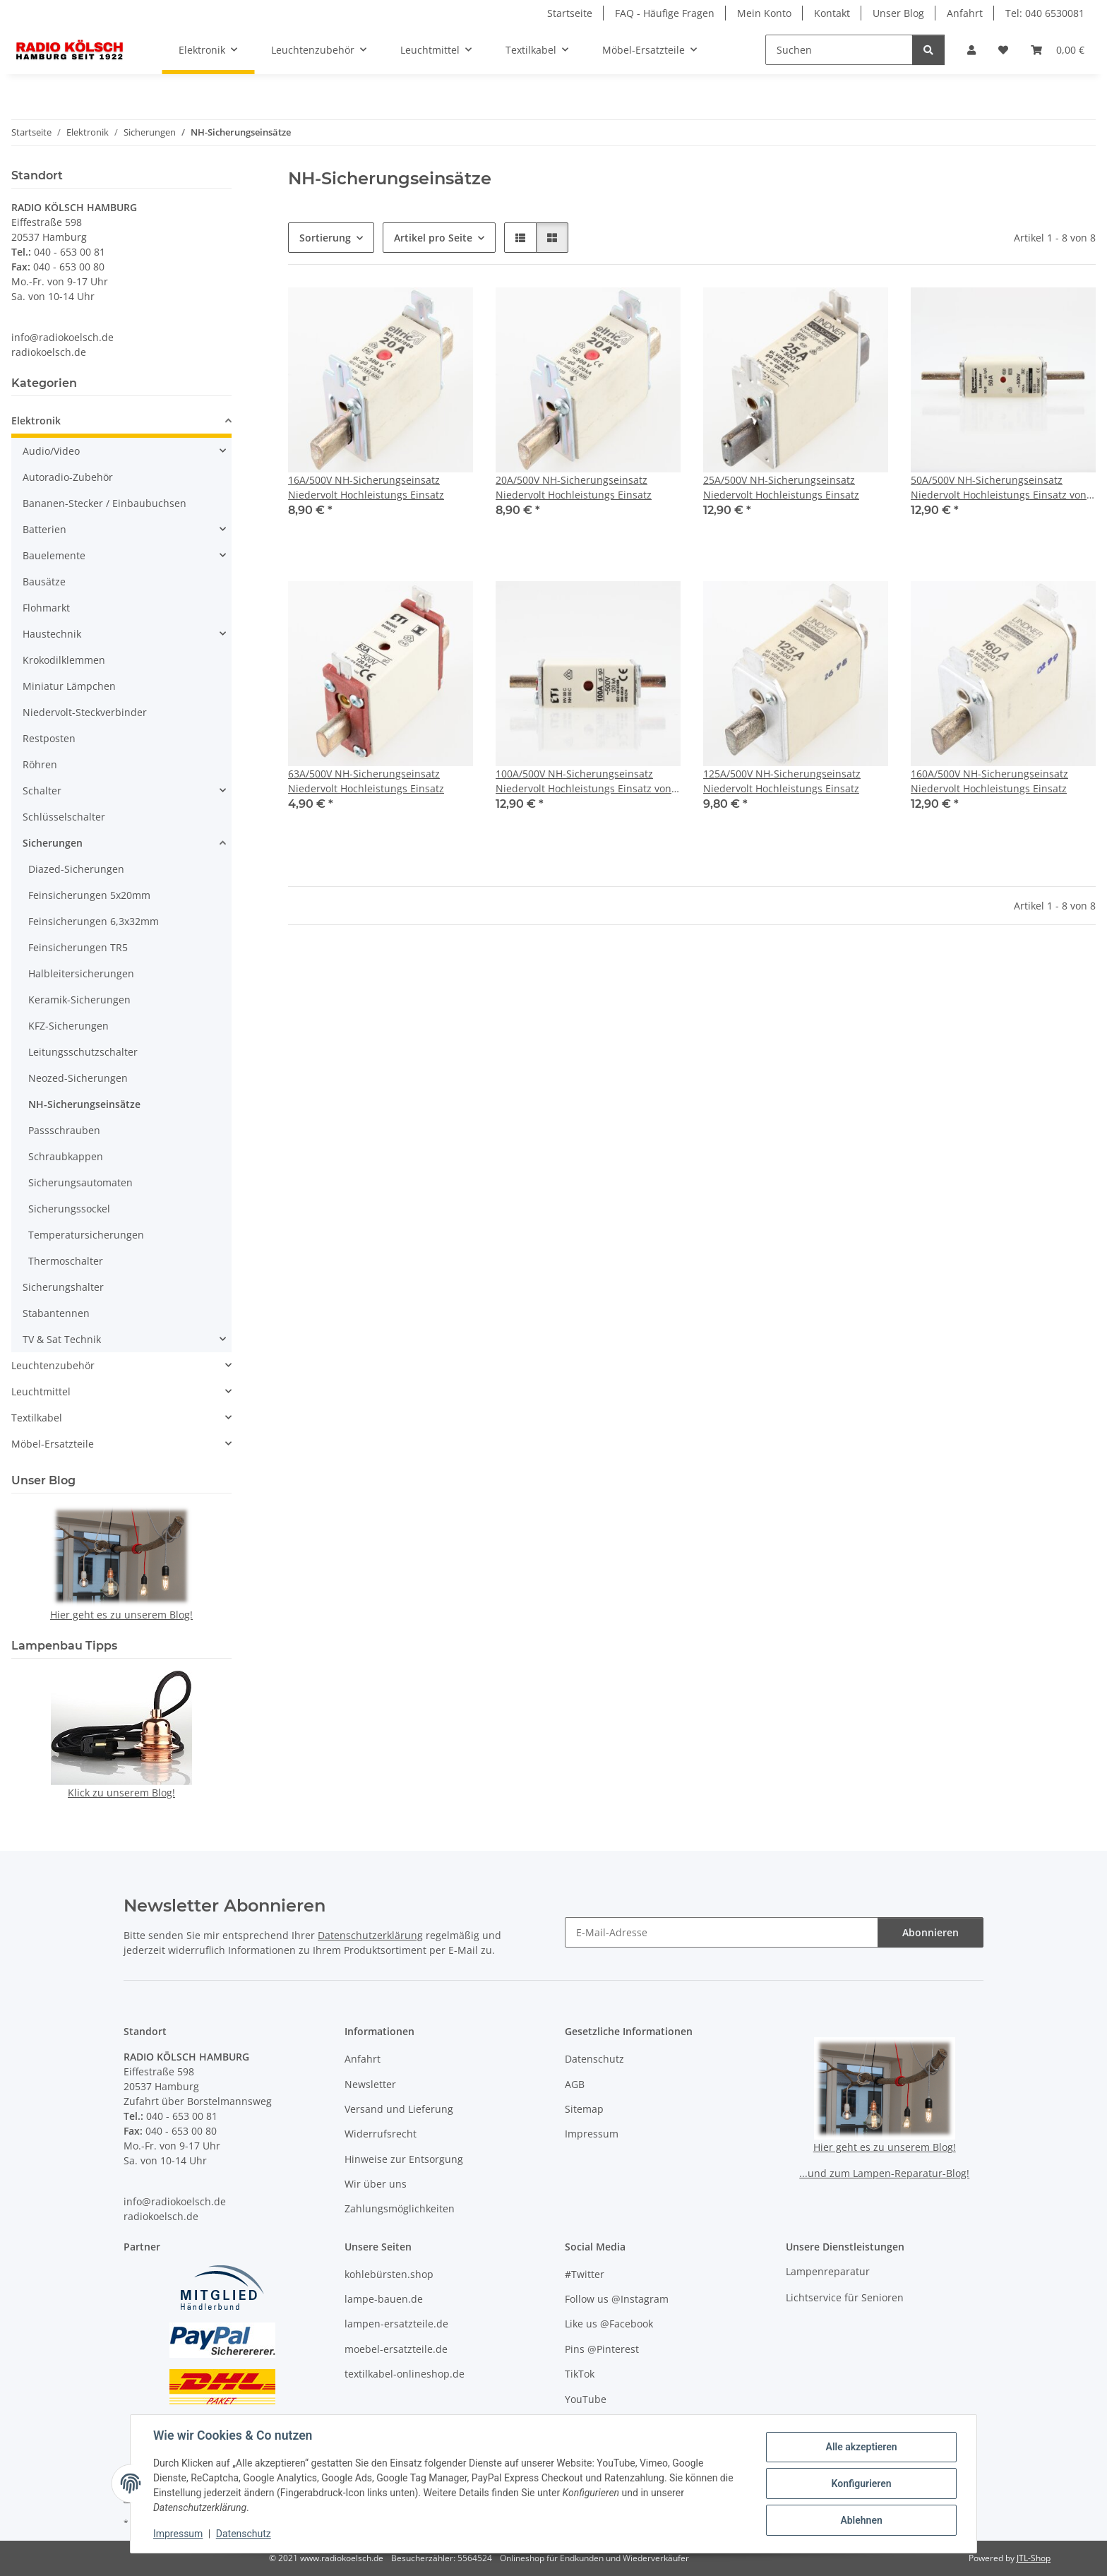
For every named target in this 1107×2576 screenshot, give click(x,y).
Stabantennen (56, 1313)
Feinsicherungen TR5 (78, 947)
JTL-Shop (1034, 2558)
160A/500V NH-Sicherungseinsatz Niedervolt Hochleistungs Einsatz (989, 781)
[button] (971, 49)
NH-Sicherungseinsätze (84, 1104)
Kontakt (832, 13)
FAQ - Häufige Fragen (664, 13)
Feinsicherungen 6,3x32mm (93, 921)
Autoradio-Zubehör (68, 477)
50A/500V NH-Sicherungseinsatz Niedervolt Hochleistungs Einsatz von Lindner (999, 487)
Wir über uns (376, 2183)
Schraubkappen (65, 1156)
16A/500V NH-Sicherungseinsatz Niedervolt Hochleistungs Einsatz (366, 487)
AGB (575, 2084)
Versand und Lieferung (399, 2109)
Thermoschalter (65, 1261)
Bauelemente (54, 555)
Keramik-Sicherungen (79, 999)
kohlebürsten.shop (389, 2274)
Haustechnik (52, 633)
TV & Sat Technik (62, 1339)
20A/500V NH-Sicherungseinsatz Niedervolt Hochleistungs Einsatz (574, 487)
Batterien (44, 529)
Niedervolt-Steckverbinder (85, 712)
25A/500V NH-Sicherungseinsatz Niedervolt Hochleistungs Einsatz (781, 487)
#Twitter (584, 2274)
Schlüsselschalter (64, 816)
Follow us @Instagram (617, 2299)
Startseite (569, 13)
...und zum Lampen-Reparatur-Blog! (884, 2173)
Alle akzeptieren (861, 2446)
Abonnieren (930, 1932)
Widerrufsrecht (381, 2133)
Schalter (42, 790)
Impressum (178, 2533)
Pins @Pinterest (602, 2349)
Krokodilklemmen (64, 660)
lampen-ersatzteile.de (396, 2323)
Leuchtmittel (41, 1391)
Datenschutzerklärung (370, 1935)
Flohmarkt (46, 607)
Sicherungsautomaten (80, 1182)
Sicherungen (53, 842)
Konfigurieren (861, 2483)
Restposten (49, 738)
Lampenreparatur (828, 2271)
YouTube (585, 2399)
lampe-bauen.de (384, 2299)
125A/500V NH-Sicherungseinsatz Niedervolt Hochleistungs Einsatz (782, 781)
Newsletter (370, 2084)
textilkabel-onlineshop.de (405, 2373)
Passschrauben (64, 1130)
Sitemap (584, 2109)
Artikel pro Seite (433, 237)
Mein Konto (764, 13)
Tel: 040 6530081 (1044, 13)
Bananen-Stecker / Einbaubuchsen (104, 503)
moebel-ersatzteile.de (396, 2349)
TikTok (579, 2373)
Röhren (40, 764)
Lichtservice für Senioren (845, 2297)
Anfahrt (965, 13)
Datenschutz (243, 2533)
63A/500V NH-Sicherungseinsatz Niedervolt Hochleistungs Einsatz (366, 781)
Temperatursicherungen (86, 1234)
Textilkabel (36, 1417)
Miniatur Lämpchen (69, 686)
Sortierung (325, 237)
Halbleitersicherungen (81, 973)
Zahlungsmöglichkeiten (400, 2208)
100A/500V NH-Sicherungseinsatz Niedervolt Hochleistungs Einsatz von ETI (583, 781)
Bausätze (44, 581)
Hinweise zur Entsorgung (404, 2159)
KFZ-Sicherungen (68, 1025)
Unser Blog (898, 13)
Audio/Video (51, 451)
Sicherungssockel (69, 1208)
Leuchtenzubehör (53, 1365)
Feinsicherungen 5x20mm (89, 895)
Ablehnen (861, 2520)
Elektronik (36, 420)
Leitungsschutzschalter (83, 1052)
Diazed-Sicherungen (76, 869)
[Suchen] (839, 50)
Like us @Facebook (609, 2323)
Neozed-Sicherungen (78, 1078)
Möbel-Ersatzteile (52, 1443)
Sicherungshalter (63, 1287)
